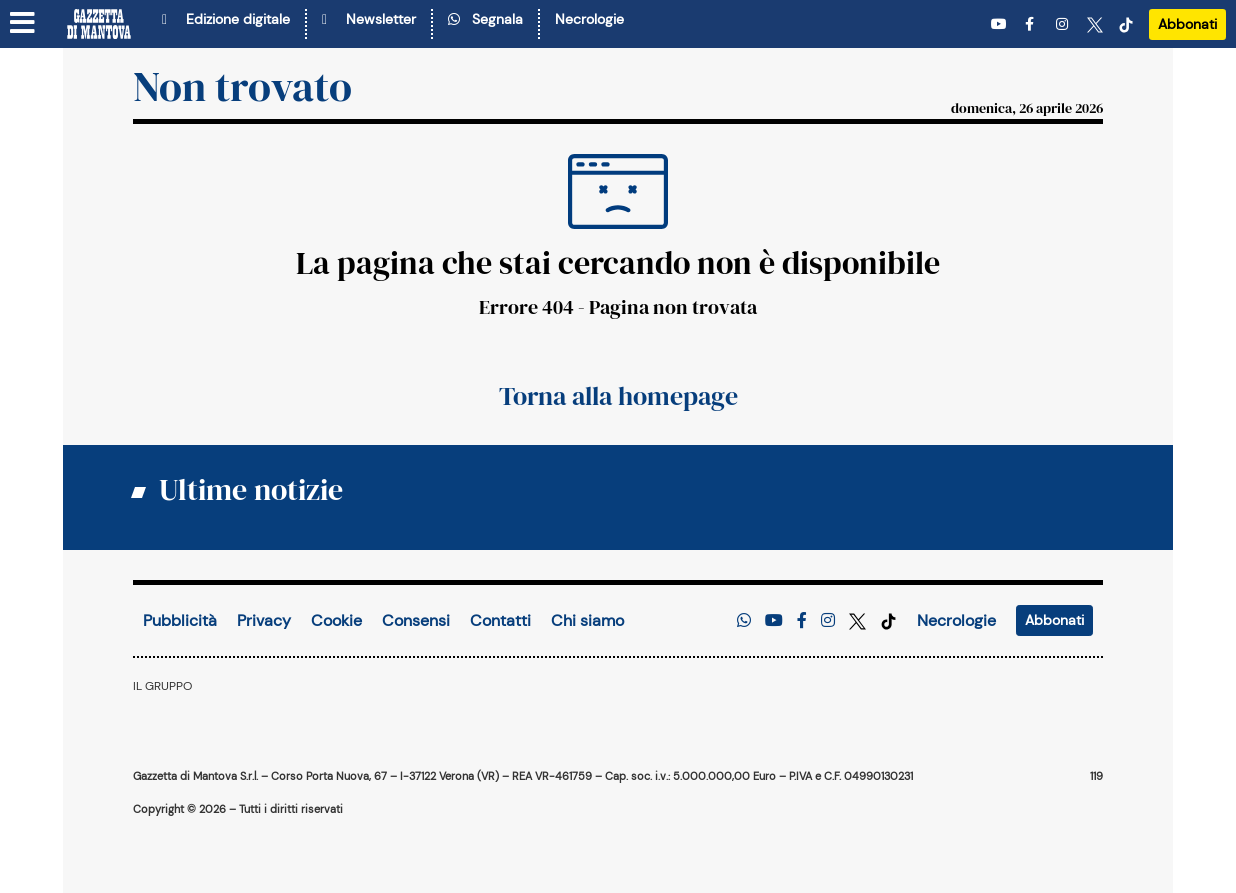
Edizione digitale (226, 19)
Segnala (485, 19)
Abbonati (1187, 24)
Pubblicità (180, 620)
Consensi (416, 620)
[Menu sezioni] (23, 24)
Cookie (336, 620)
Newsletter (369, 19)
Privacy (264, 620)
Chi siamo (587, 620)
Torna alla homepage (618, 396)
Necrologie (589, 19)
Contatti (500, 620)
